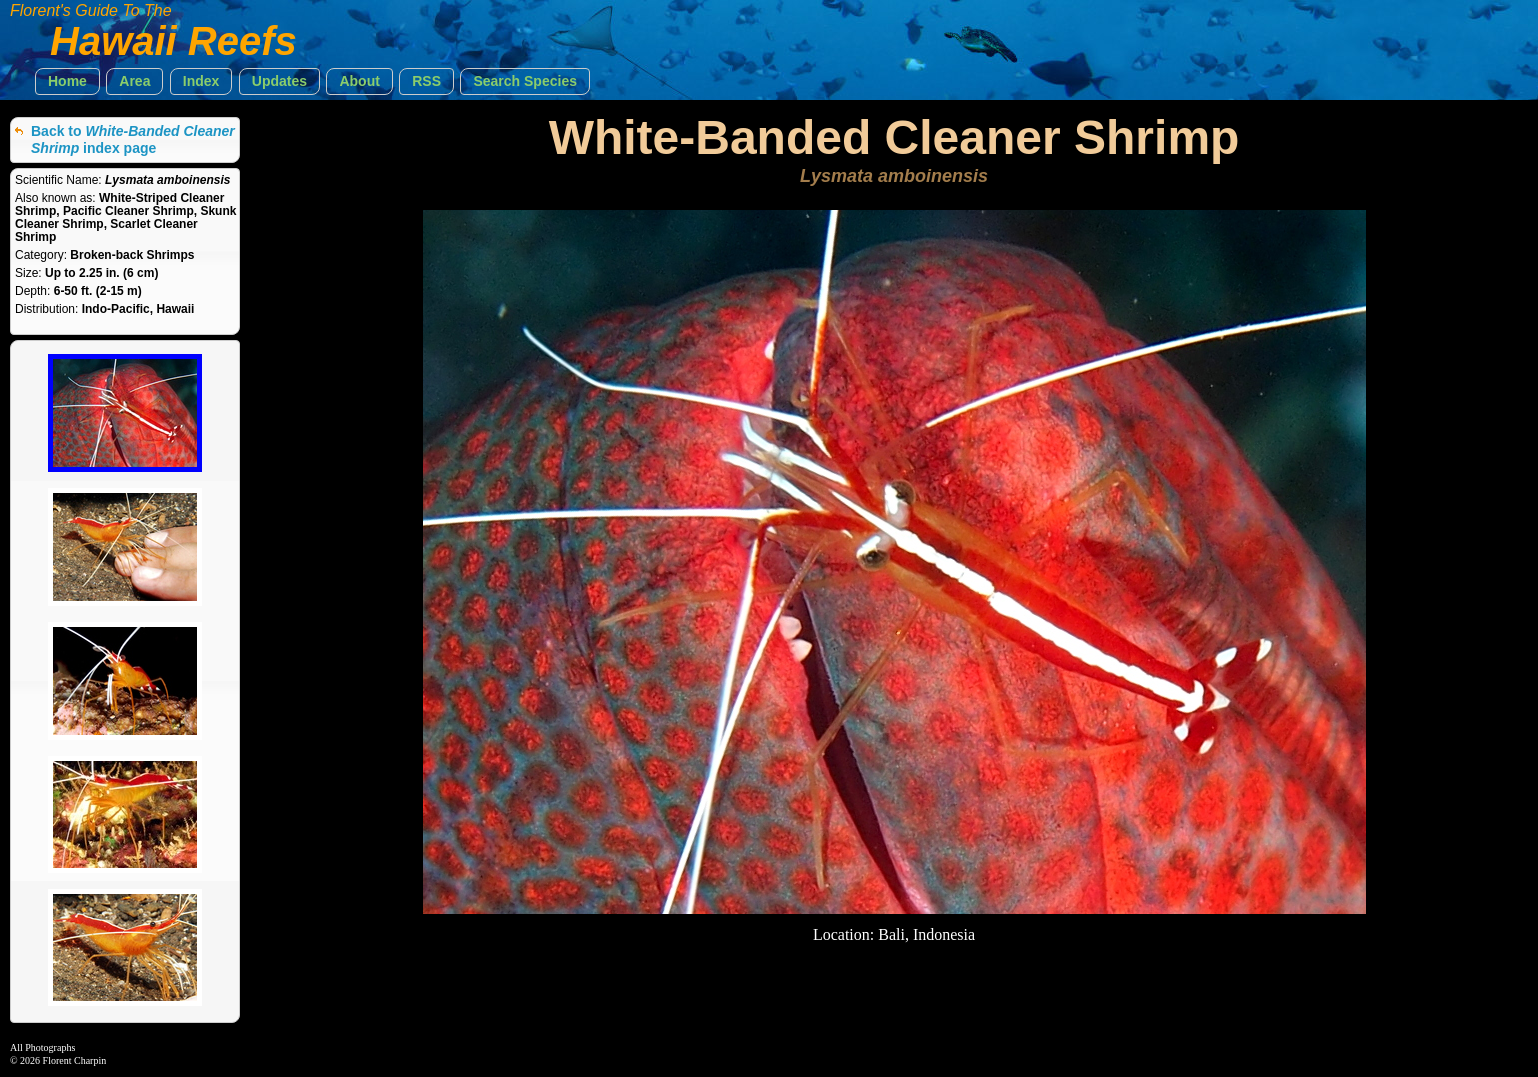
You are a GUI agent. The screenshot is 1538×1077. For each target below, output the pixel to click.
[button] (67, 81)
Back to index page (133, 139)
